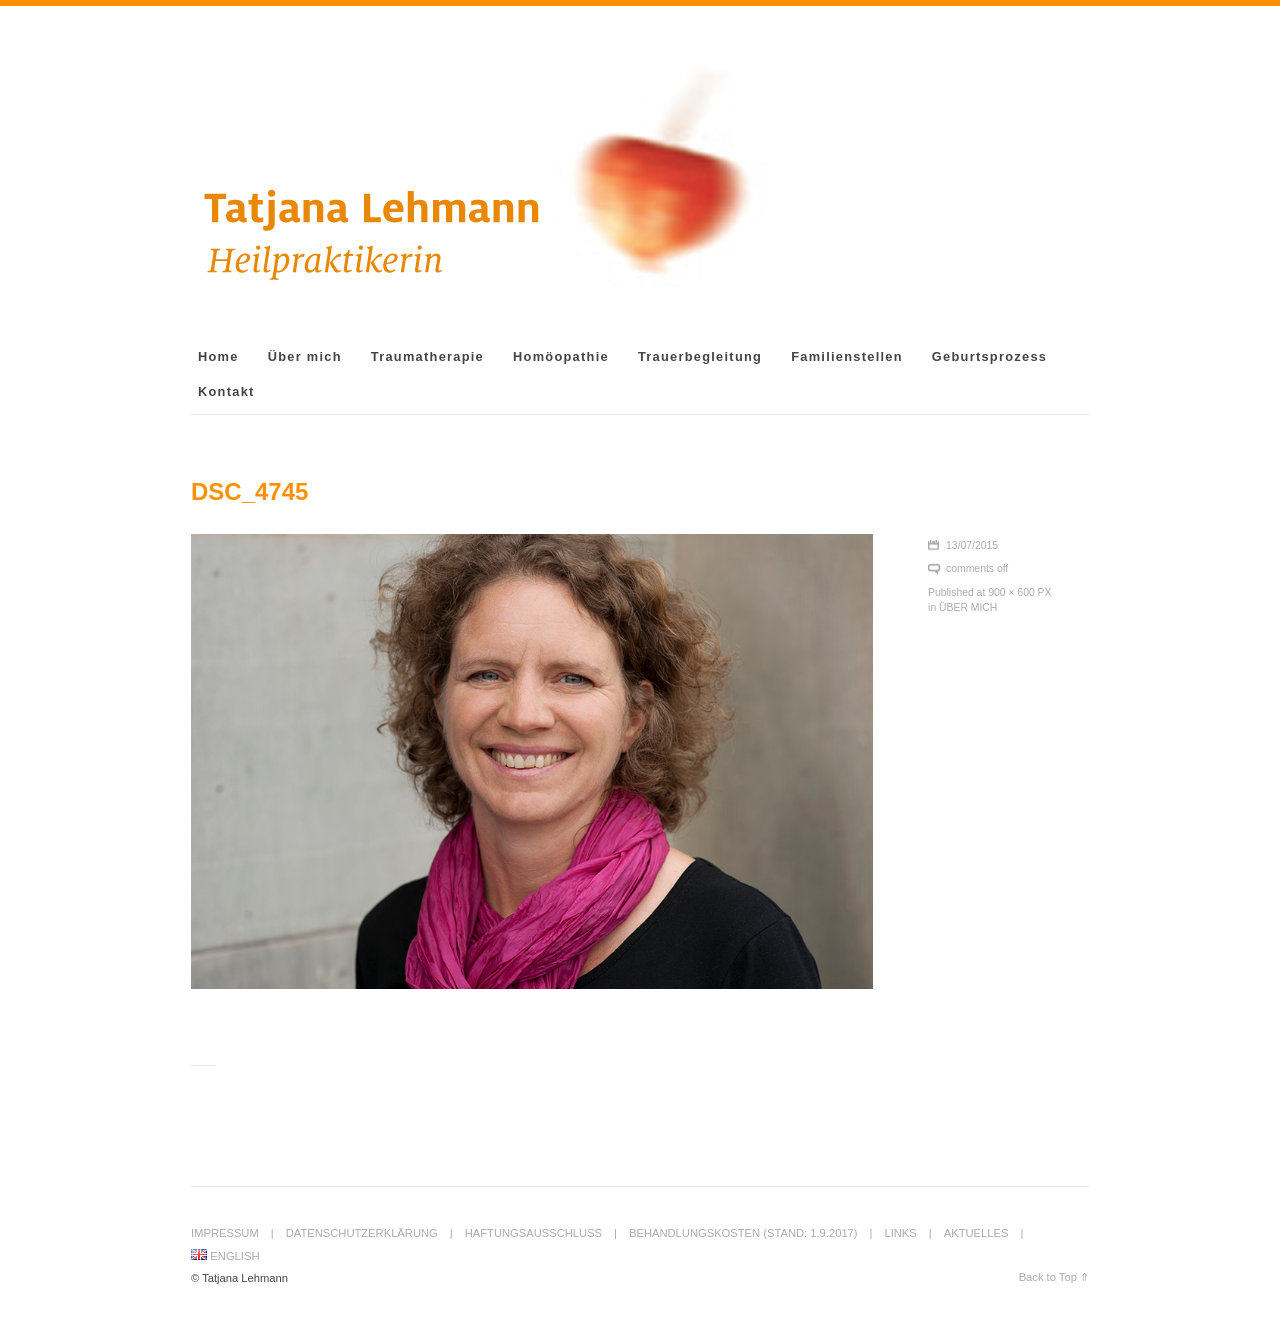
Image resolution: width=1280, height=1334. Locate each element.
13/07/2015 (972, 545)
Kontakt (226, 391)
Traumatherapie (427, 356)
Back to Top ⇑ (1054, 1277)
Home (218, 356)
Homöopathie (561, 356)
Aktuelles (976, 1233)
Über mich (305, 356)
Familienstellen (847, 356)
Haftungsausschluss (533, 1233)
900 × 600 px (1019, 592)
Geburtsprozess (989, 356)
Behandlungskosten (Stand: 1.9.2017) (743, 1233)
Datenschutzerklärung (362, 1233)
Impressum (225, 1233)
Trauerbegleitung (700, 356)
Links (900, 1233)
